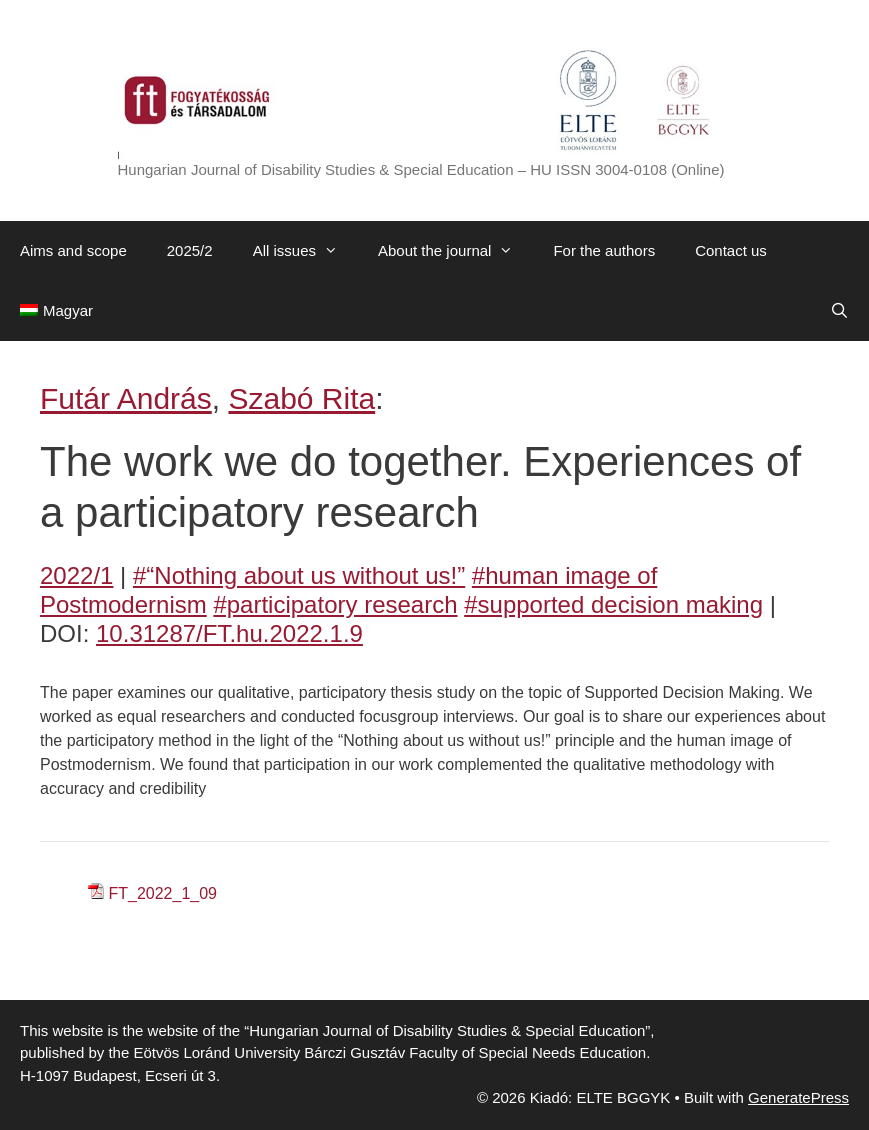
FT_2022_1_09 (162, 893)
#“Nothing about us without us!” (299, 575)
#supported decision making (613, 604)
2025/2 (190, 250)
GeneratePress (798, 1097)
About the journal (455, 251)
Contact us (731, 250)
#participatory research (335, 604)
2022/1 (76, 575)
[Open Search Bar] (839, 311)
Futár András (126, 398)
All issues (305, 251)
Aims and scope (73, 250)
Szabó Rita (301, 398)
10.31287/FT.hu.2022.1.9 (229, 633)
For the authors (604, 250)
